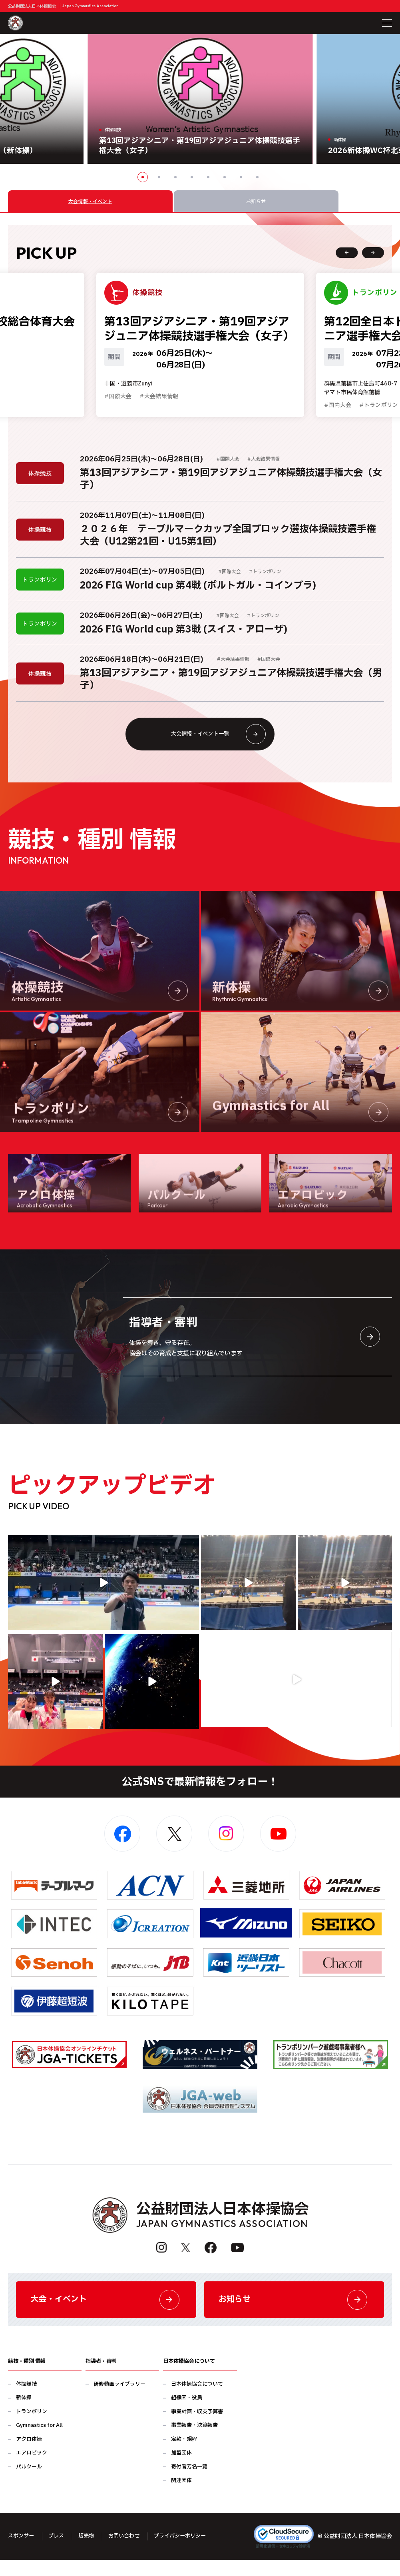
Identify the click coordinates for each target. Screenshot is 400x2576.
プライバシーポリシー (189, 2552)
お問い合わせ (129, 2552)
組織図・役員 (186, 2414)
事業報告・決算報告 (194, 2441)
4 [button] (192, 177)
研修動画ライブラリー (119, 2400)
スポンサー (22, 2552)
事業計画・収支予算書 (197, 2428)
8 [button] (257, 177)
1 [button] (142, 177)
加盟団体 (181, 2469)
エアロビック (31, 2469)
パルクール (29, 2483)
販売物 (90, 2552)
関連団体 (181, 2496)
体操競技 (26, 2400)
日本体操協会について (197, 2400)
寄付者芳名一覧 (189, 2483)
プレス (58, 2552)
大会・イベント (106, 2314)
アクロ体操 (29, 2455)
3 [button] (175, 177)
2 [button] (159, 177)
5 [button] (208, 177)
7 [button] (241, 177)
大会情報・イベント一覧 (215, 744)
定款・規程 (184, 2455)
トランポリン (31, 2428)
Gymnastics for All (39, 2441)
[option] (200, 99)
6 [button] (224, 177)
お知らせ (294, 2314)
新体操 (24, 2414)
